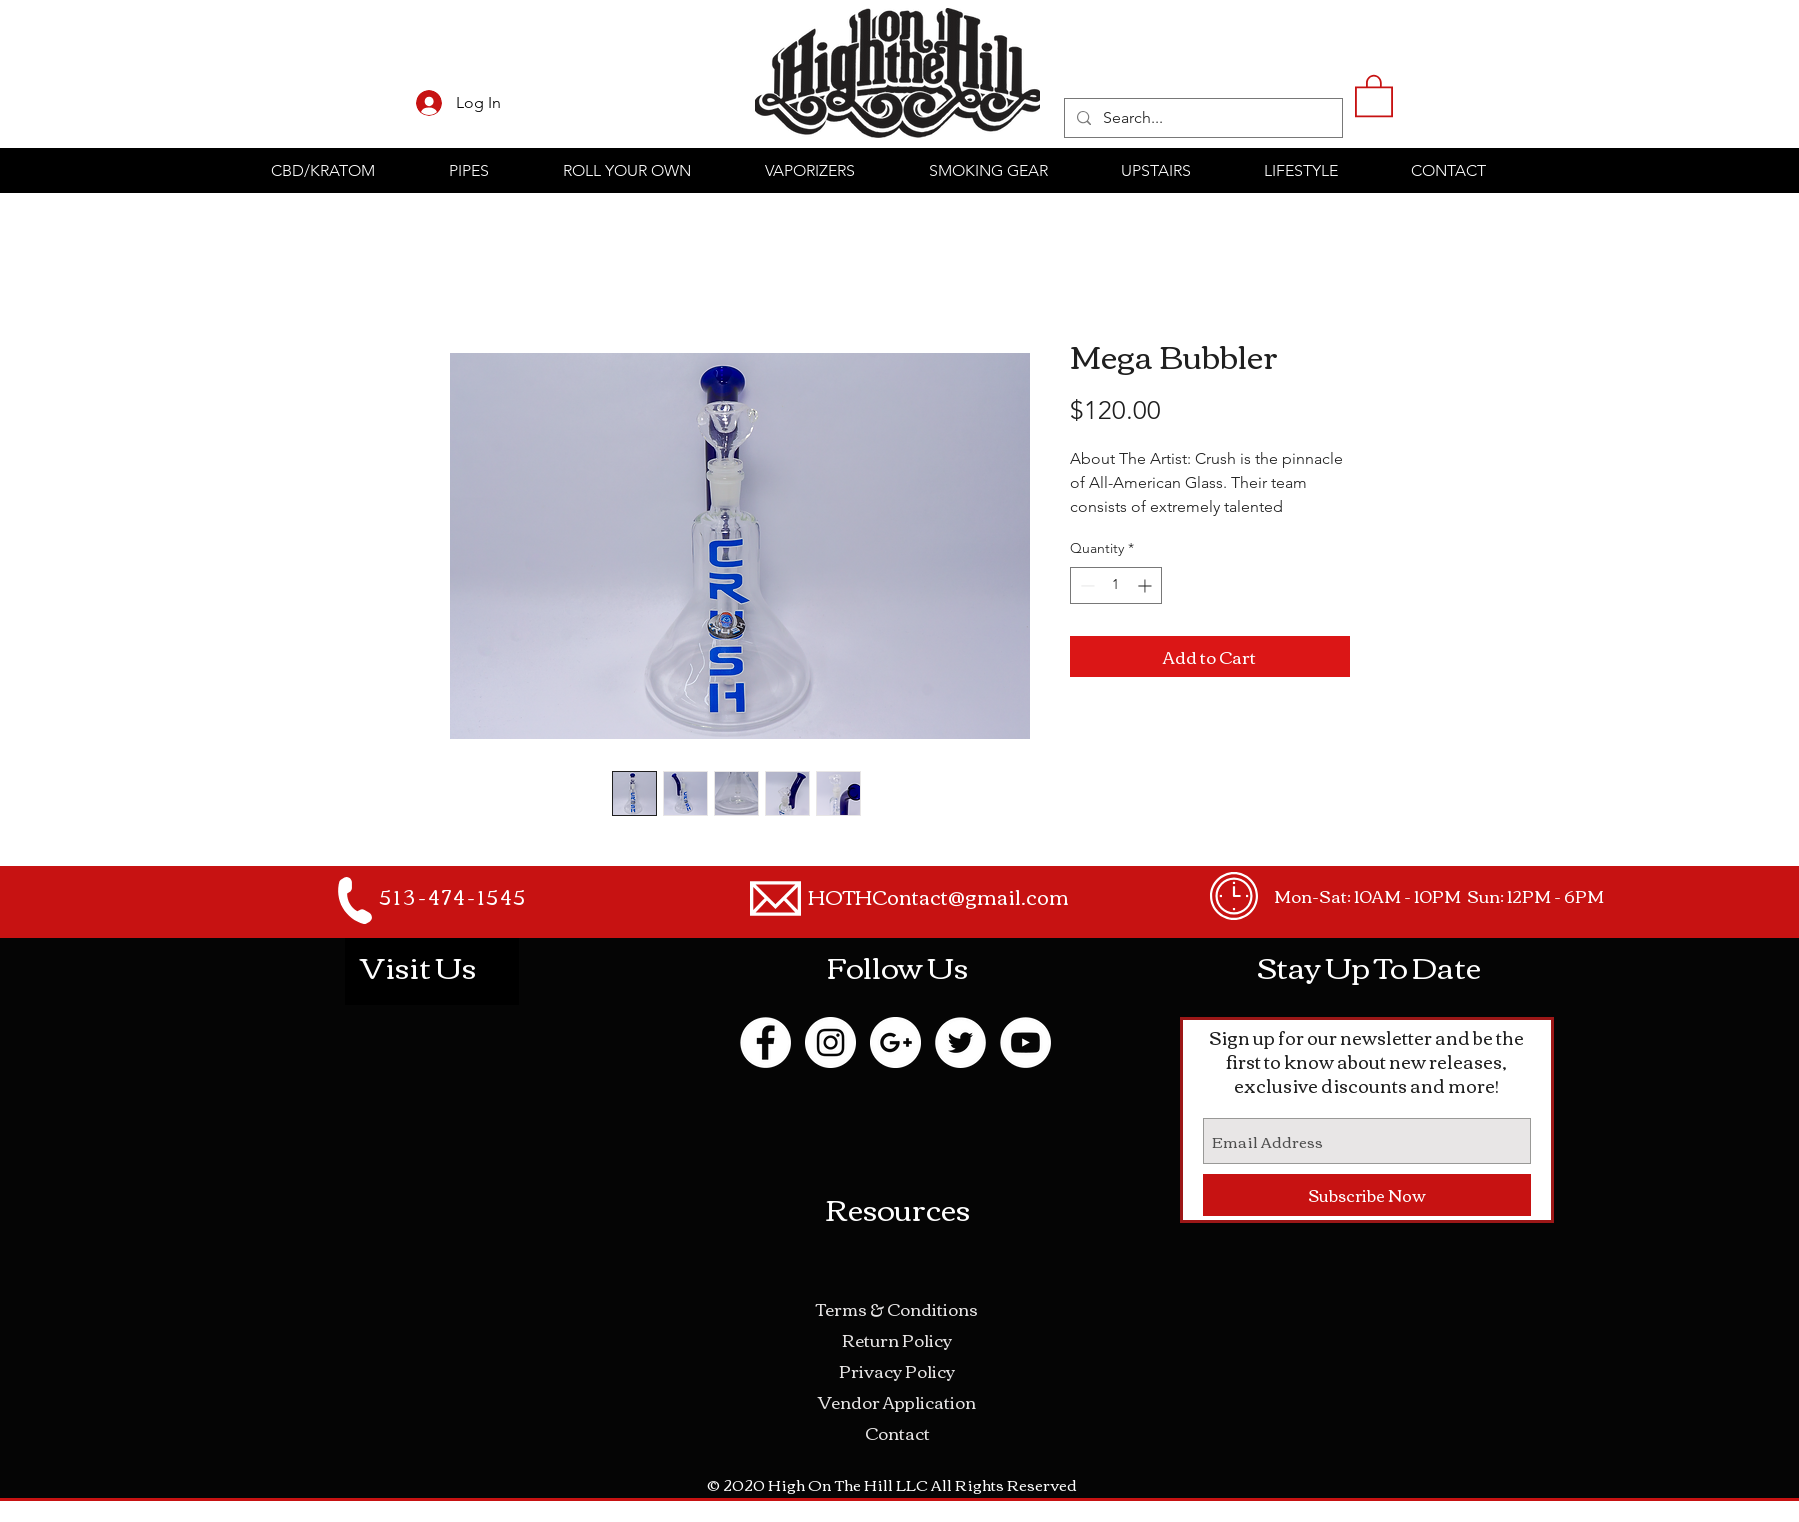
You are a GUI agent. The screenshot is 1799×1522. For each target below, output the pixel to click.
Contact (897, 1432)
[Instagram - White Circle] (830, 1042)
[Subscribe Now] (1367, 1195)
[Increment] (1146, 585)
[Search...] (1201, 118)
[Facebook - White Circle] (765, 1042)
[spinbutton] (1116, 585)
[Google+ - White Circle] (895, 1042)
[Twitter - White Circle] (960, 1042)
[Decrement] (1085, 585)
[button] (1374, 94)
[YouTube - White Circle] (1025, 1042)
